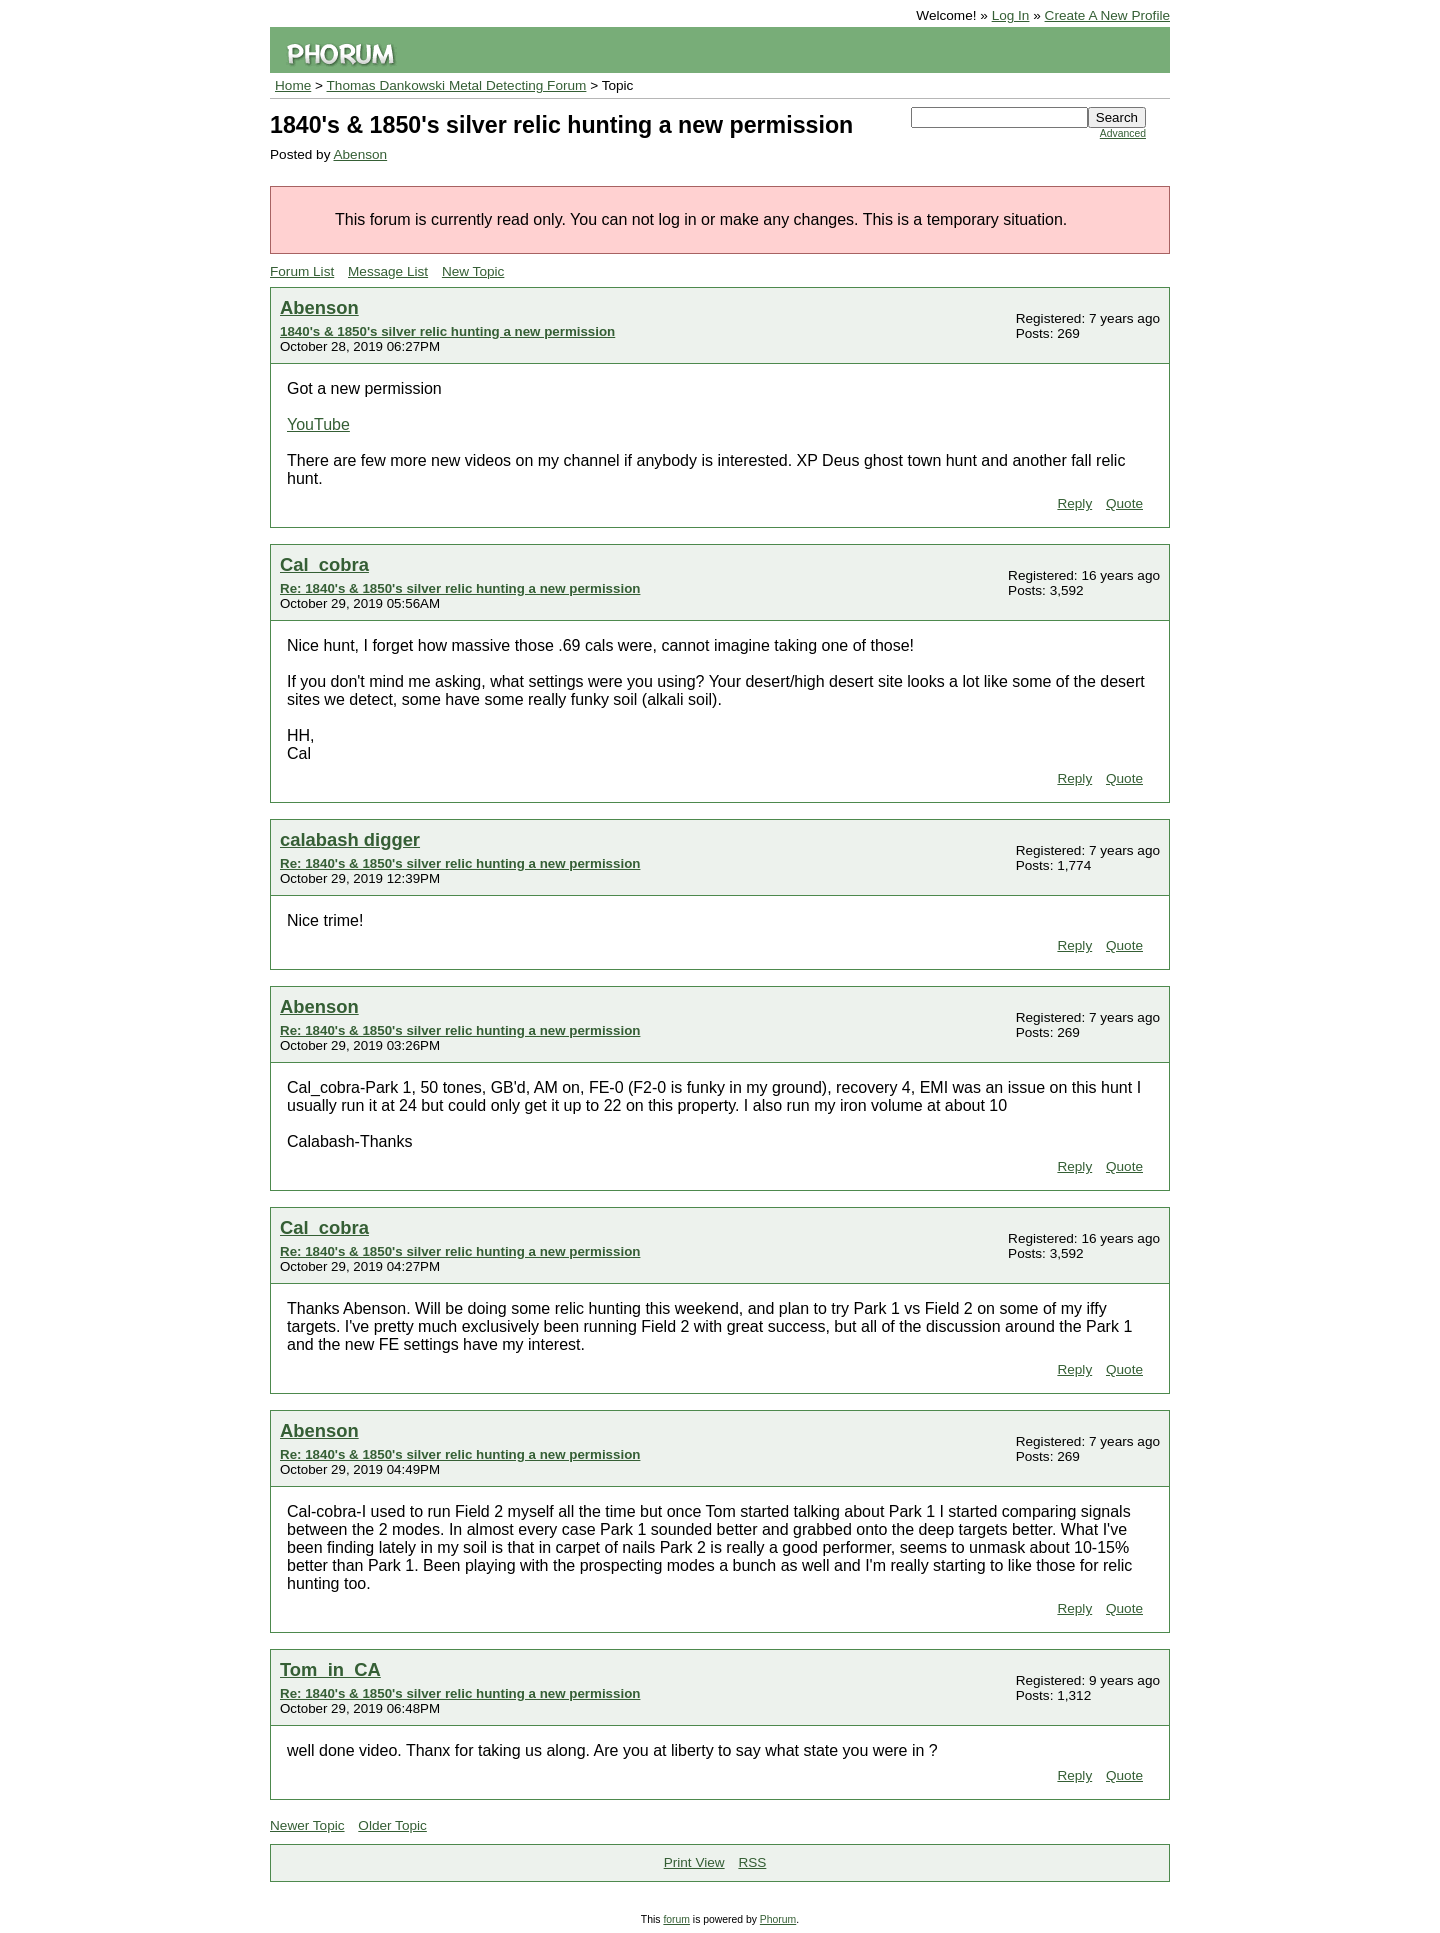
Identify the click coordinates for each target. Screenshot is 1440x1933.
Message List (388, 271)
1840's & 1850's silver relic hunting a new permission (447, 331)
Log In (1011, 15)
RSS (752, 1862)
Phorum (778, 1919)
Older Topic (392, 1825)
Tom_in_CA (330, 1669)
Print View (694, 1862)
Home (293, 85)
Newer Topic (307, 1825)
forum (676, 1919)
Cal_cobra (324, 564)
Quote (1124, 503)
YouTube (318, 424)
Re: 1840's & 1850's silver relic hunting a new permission (460, 588)
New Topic (473, 271)
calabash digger (350, 839)
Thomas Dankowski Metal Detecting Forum (457, 85)
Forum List (302, 271)
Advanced (1123, 133)
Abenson (360, 154)
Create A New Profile (1107, 15)
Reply (1074, 503)
